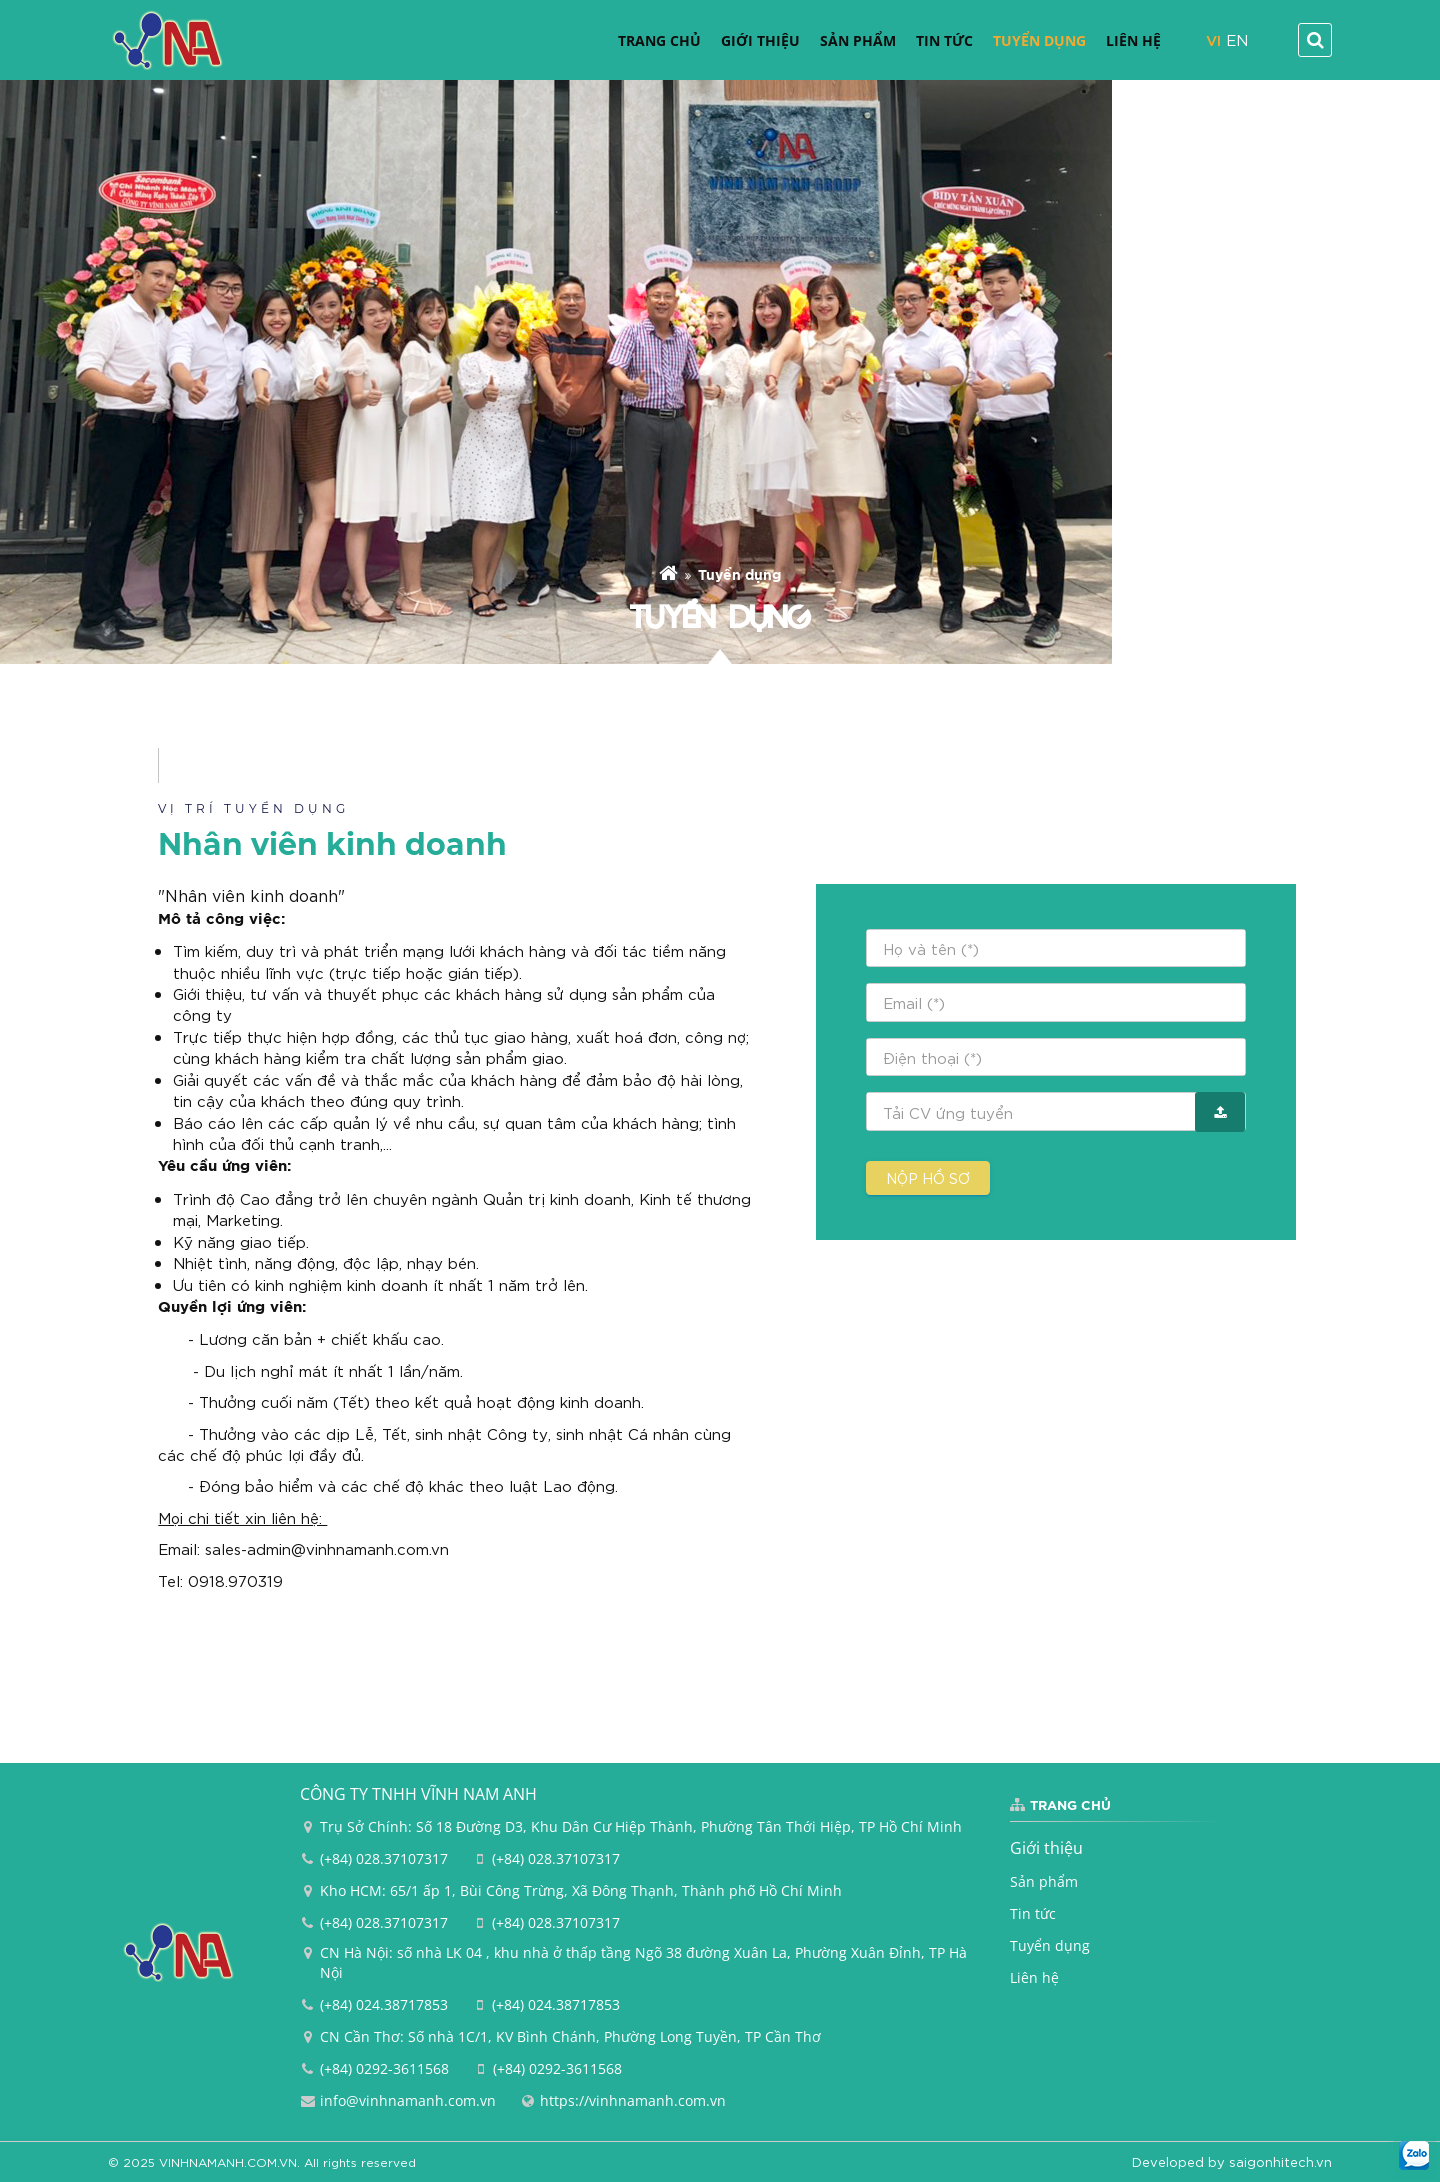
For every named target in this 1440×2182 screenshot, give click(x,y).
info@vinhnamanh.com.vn (408, 2100)
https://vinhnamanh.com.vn (633, 2100)
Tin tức (1033, 1913)
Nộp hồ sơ (928, 1178)
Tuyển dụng (739, 576)
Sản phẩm (1044, 1881)
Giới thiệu (1046, 1848)
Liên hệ (1034, 1977)
